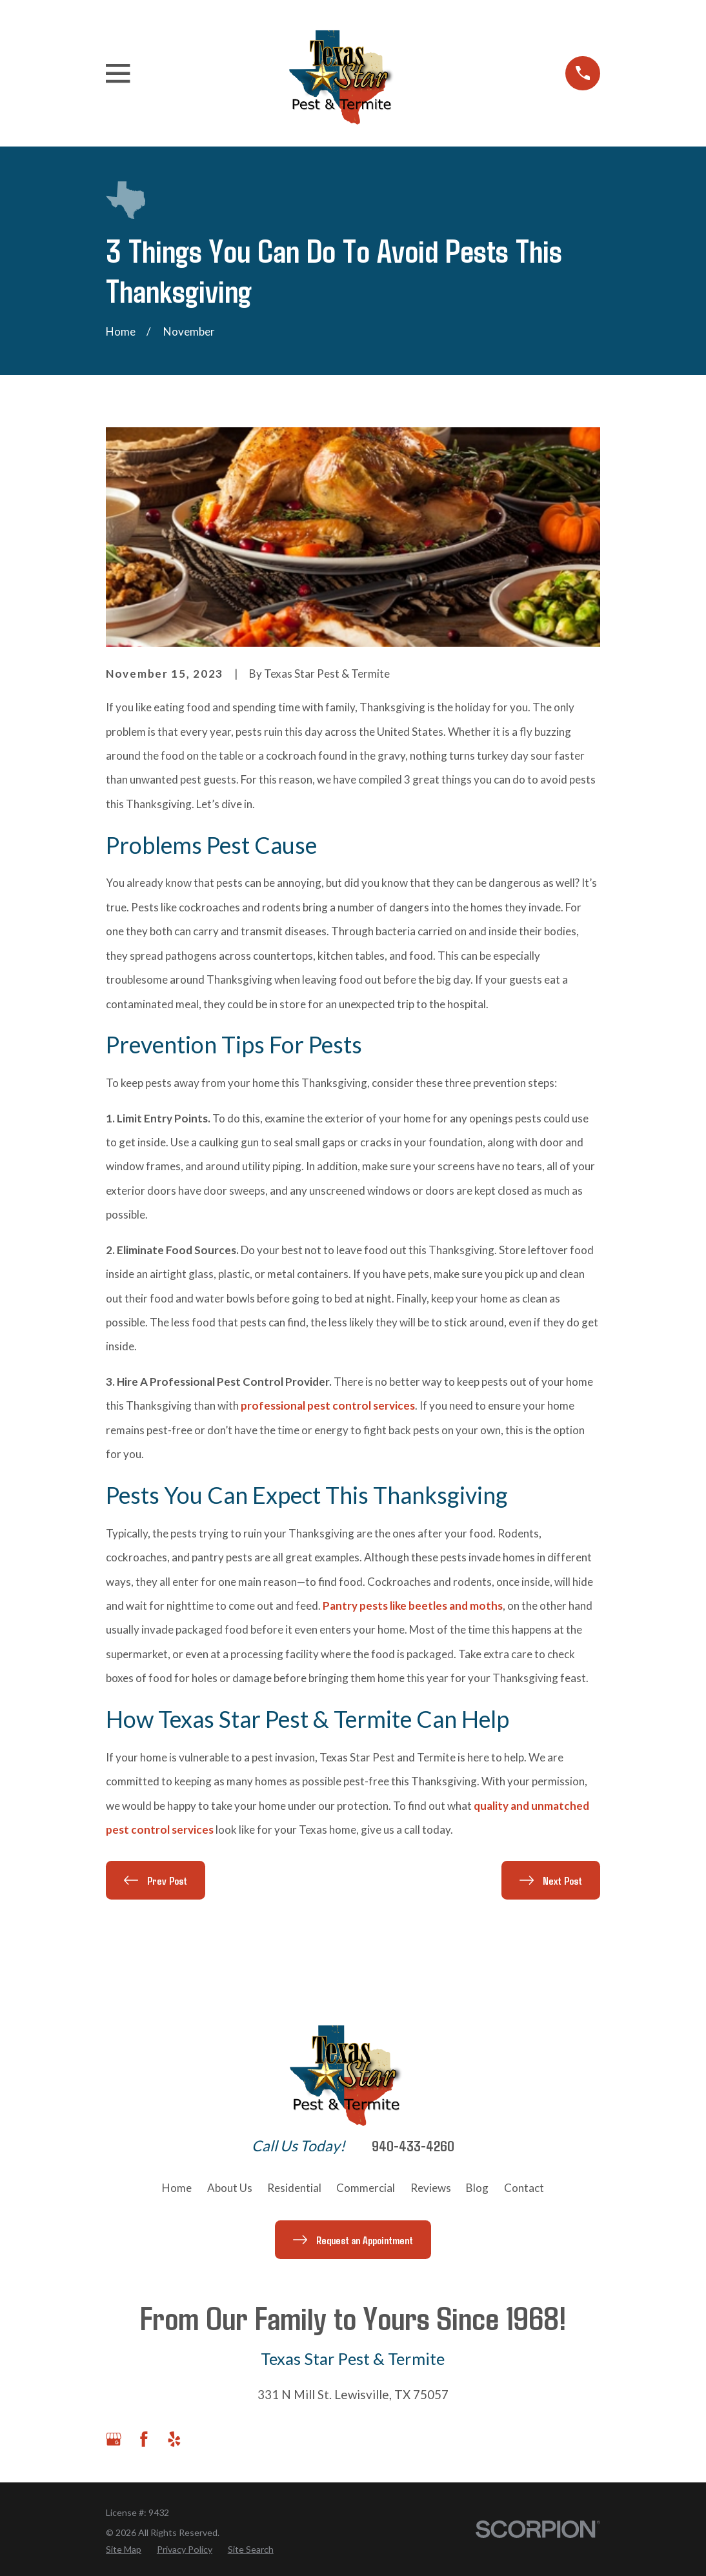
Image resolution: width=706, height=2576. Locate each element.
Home (177, 2188)
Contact (524, 2188)
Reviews (430, 2188)
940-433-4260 (413, 2146)
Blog (477, 2188)
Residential (294, 2188)
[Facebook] (144, 2439)
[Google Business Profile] (113, 2439)
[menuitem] (123, 2549)
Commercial (365, 2188)
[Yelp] (174, 2439)
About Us (229, 2188)
